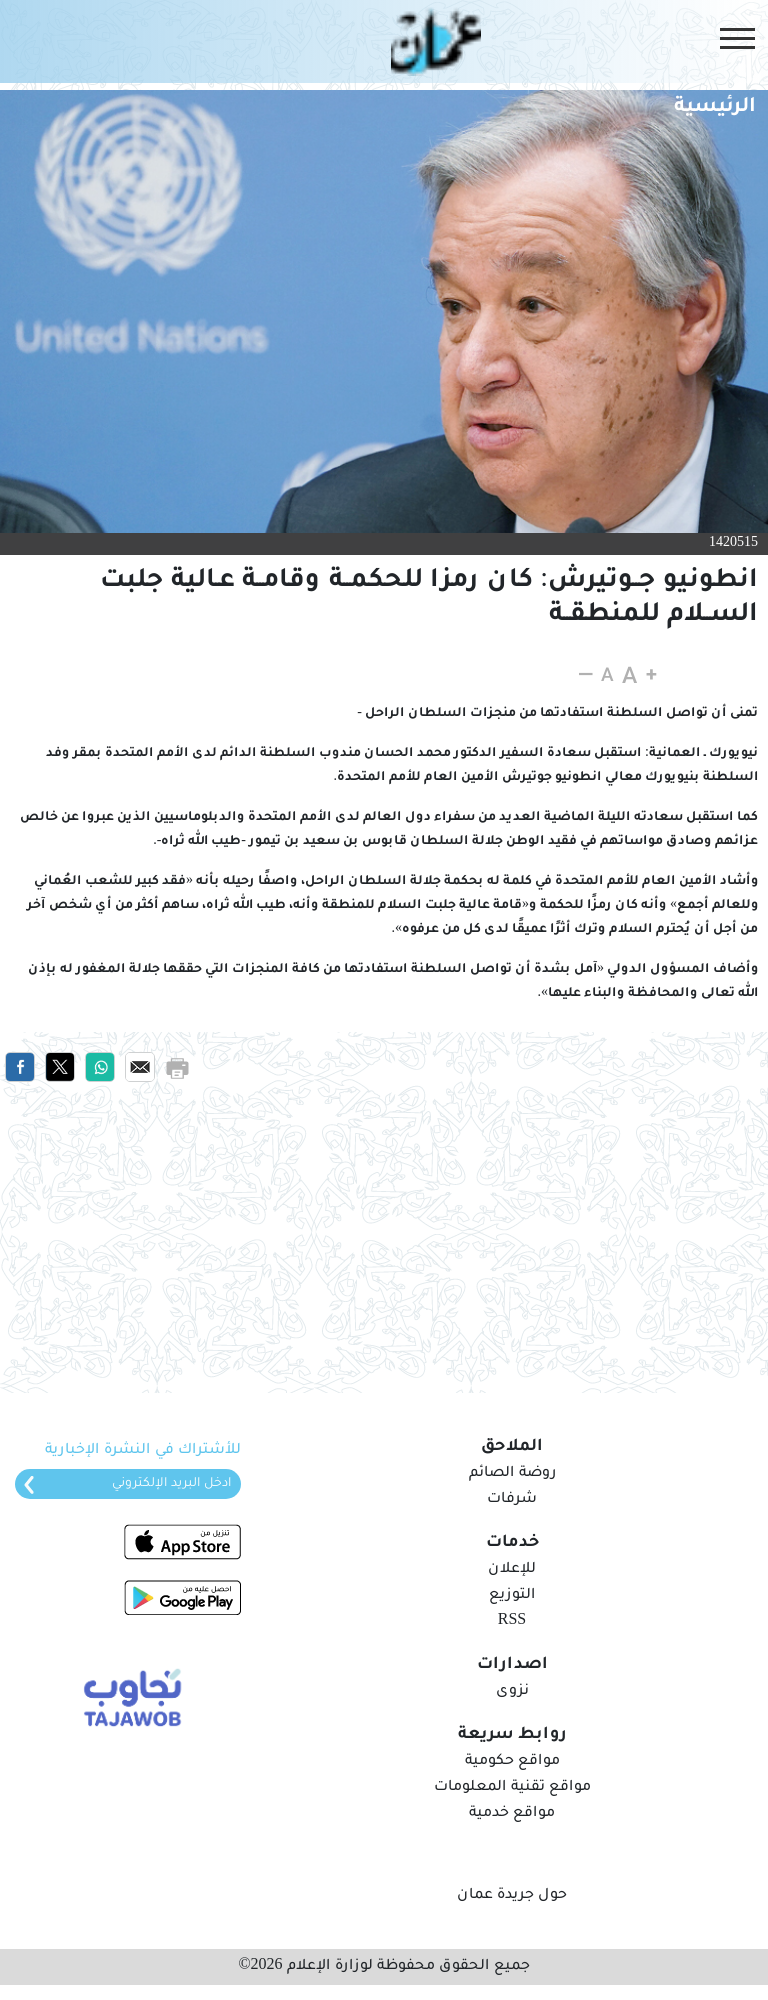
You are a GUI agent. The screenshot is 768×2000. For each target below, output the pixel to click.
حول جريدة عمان (512, 1896)
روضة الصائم (512, 1474)
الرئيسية (715, 108)
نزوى (512, 1692)
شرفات (512, 1500)
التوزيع (512, 1596)
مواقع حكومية (512, 1762)
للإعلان (512, 1570)
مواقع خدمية (512, 1814)
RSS (512, 1622)
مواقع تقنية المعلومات (512, 1788)
